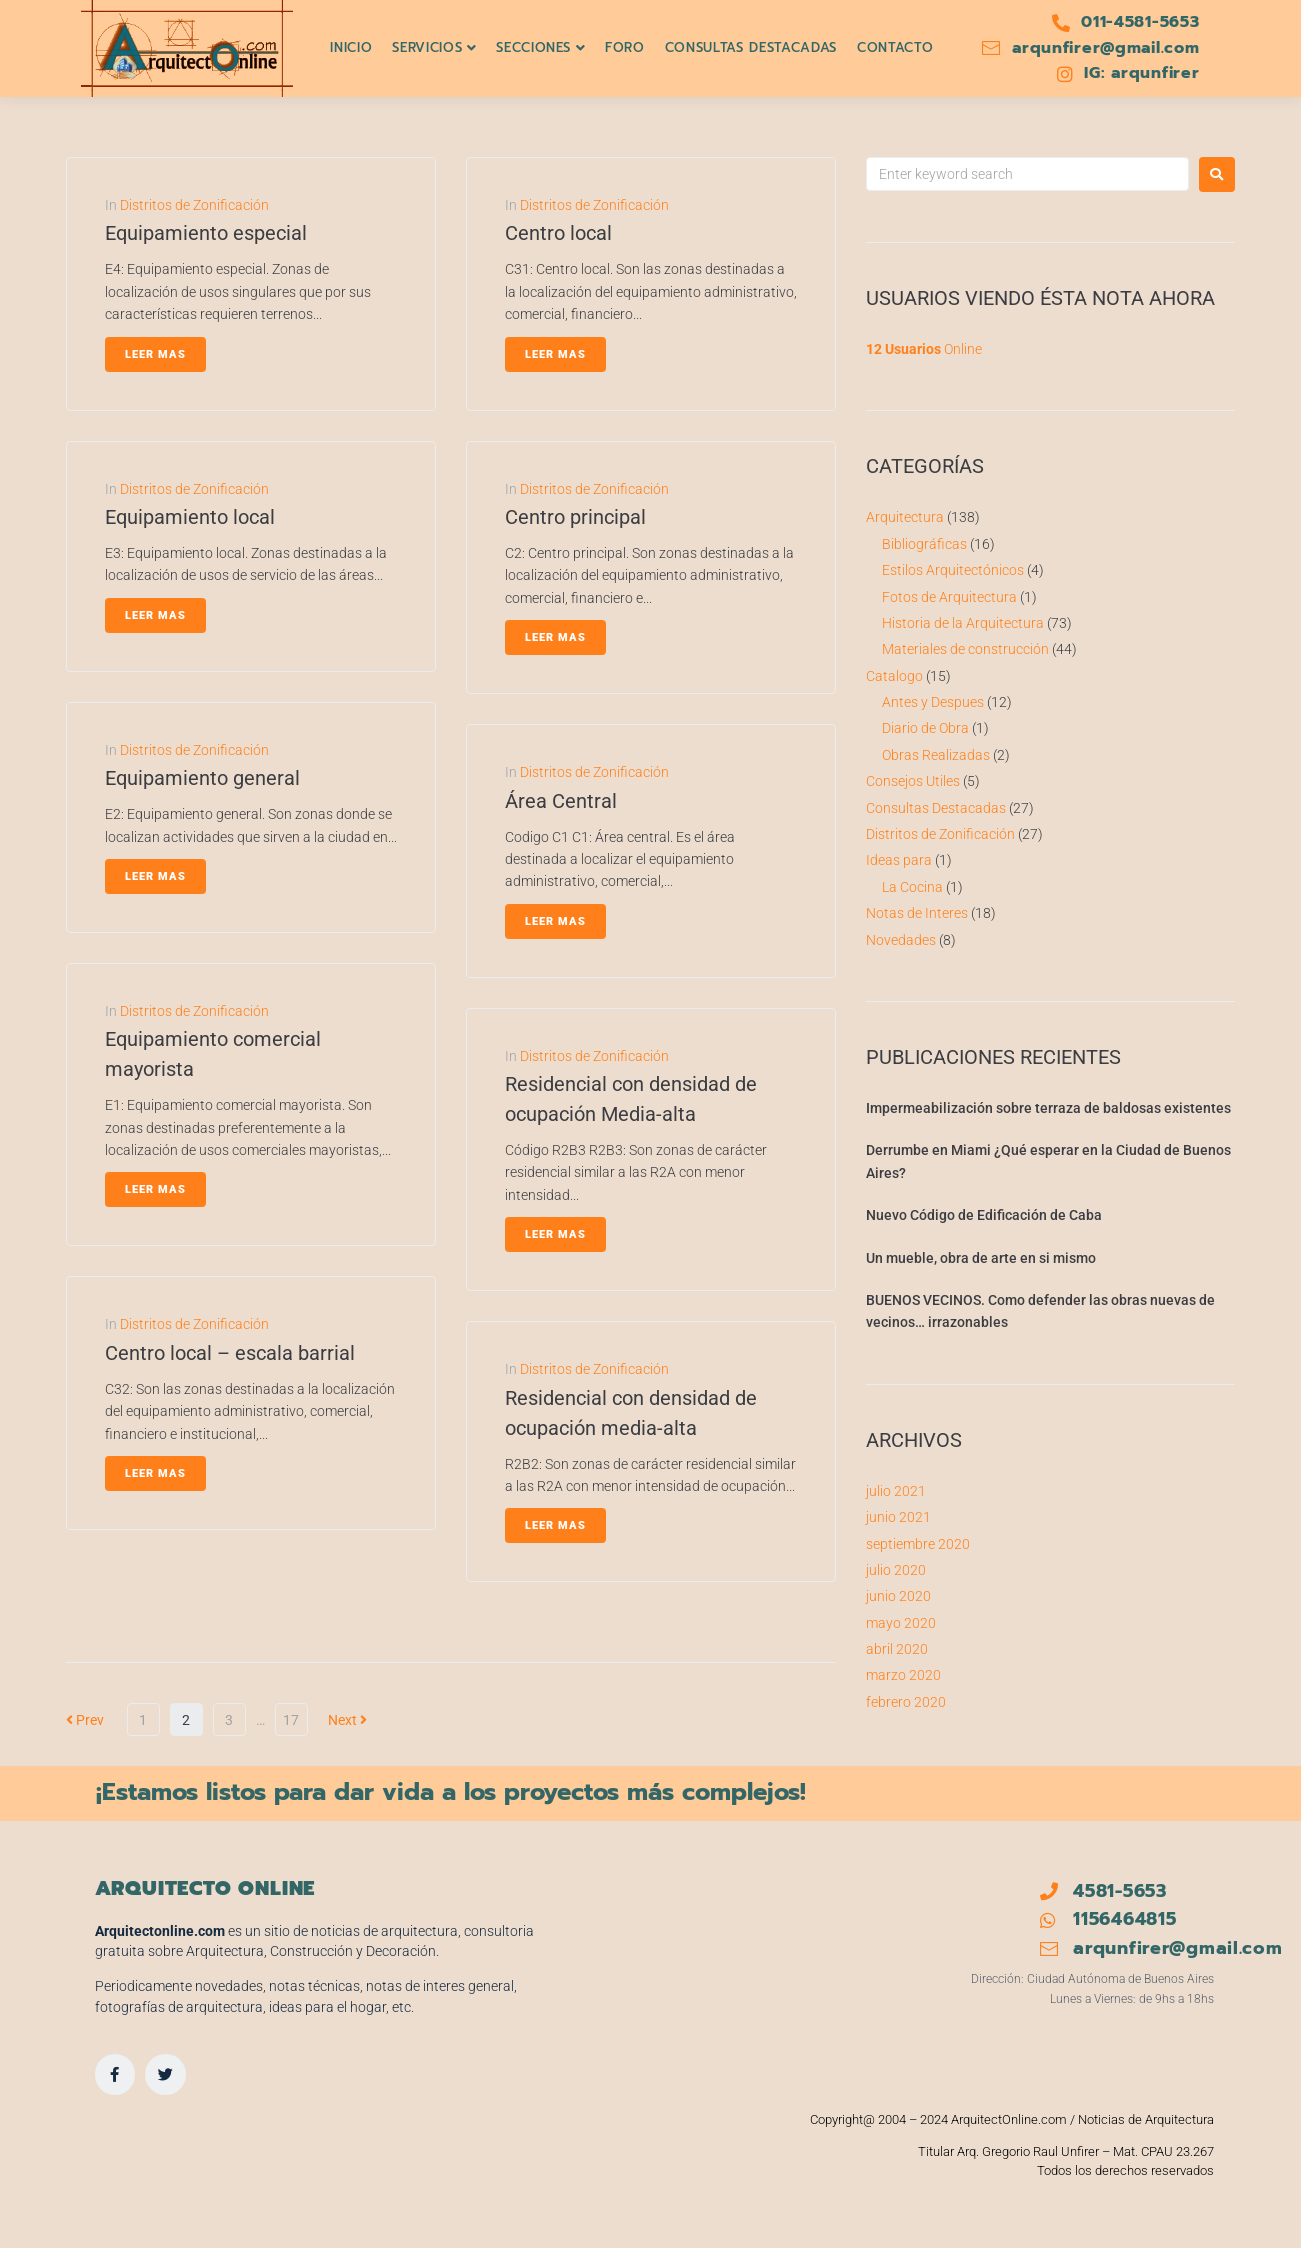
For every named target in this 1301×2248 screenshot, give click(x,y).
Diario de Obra (925, 728)
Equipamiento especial (206, 233)
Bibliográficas (924, 544)
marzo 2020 (903, 1675)
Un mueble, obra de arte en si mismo (981, 1258)
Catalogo (894, 676)
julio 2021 (896, 1491)
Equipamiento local (190, 517)
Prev (85, 1720)
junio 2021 (898, 1517)
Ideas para (899, 860)
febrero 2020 (906, 1702)
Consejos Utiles (913, 781)
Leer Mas (155, 354)
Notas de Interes (917, 913)
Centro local (558, 233)
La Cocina (912, 887)
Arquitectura (905, 517)
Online (924, 349)
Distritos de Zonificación (194, 205)
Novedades (901, 940)
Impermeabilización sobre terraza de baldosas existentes (1048, 1108)
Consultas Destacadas (936, 808)
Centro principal (575, 517)
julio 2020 (896, 1570)
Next (347, 1720)
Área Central (561, 801)
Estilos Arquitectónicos (953, 570)
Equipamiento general (202, 778)
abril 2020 (897, 1649)
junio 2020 (898, 1596)
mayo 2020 (901, 1623)
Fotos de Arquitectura (949, 597)
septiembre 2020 (918, 1544)
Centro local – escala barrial (230, 1353)
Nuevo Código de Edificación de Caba (984, 1215)
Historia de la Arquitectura (963, 623)
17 (291, 1720)
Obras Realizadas (936, 755)
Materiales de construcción (965, 649)
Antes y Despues (933, 702)
